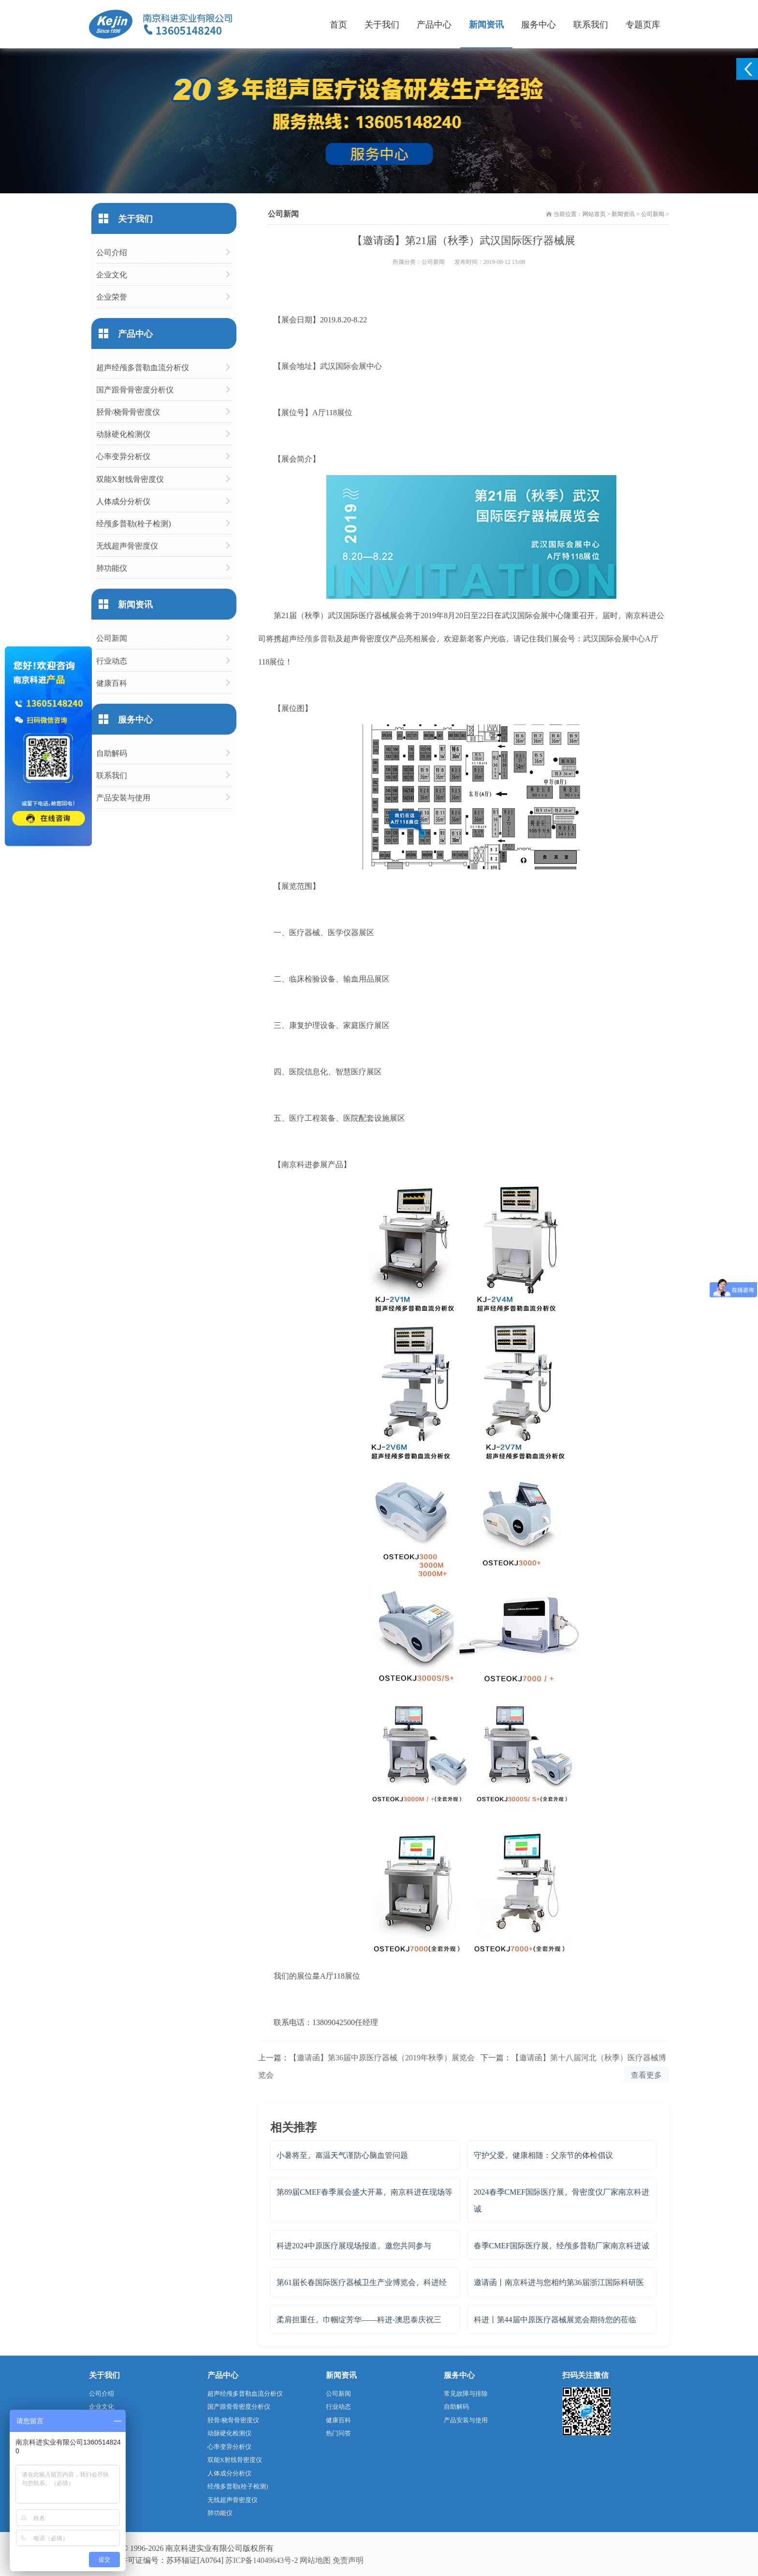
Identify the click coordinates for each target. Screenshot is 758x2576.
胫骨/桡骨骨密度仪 (128, 411)
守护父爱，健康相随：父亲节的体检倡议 (543, 2154)
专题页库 (643, 24)
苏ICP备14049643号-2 (261, 2559)
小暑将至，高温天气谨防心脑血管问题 (342, 2154)
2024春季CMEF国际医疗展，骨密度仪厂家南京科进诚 (562, 2200)
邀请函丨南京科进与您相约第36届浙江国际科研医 (559, 2281)
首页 (338, 24)
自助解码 (111, 752)
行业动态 (111, 660)
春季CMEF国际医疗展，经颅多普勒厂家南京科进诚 (562, 2245)
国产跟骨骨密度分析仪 (135, 389)
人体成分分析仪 (123, 501)
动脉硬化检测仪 (123, 433)
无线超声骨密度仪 (127, 545)
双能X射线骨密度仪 (130, 478)
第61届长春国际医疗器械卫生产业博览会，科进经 (362, 2281)
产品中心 (434, 24)
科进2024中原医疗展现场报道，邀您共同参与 (354, 2245)
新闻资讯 (486, 24)
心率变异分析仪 (123, 456)
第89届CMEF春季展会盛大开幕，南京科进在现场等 (364, 2191)
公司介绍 (111, 252)
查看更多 (646, 2074)
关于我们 (381, 24)
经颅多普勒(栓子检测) (133, 523)
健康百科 (111, 682)
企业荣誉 (111, 296)
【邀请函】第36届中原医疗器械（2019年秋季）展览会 (382, 2057)
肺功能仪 (111, 567)
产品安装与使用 (123, 797)
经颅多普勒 (316, 638)
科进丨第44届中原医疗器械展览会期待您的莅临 (555, 2319)
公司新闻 (652, 213)
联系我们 (590, 24)
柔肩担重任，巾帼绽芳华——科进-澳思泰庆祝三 (359, 2319)
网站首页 (594, 213)
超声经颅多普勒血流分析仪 (142, 367)
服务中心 (538, 24)
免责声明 (348, 2559)
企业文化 (111, 274)
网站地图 (315, 2559)
